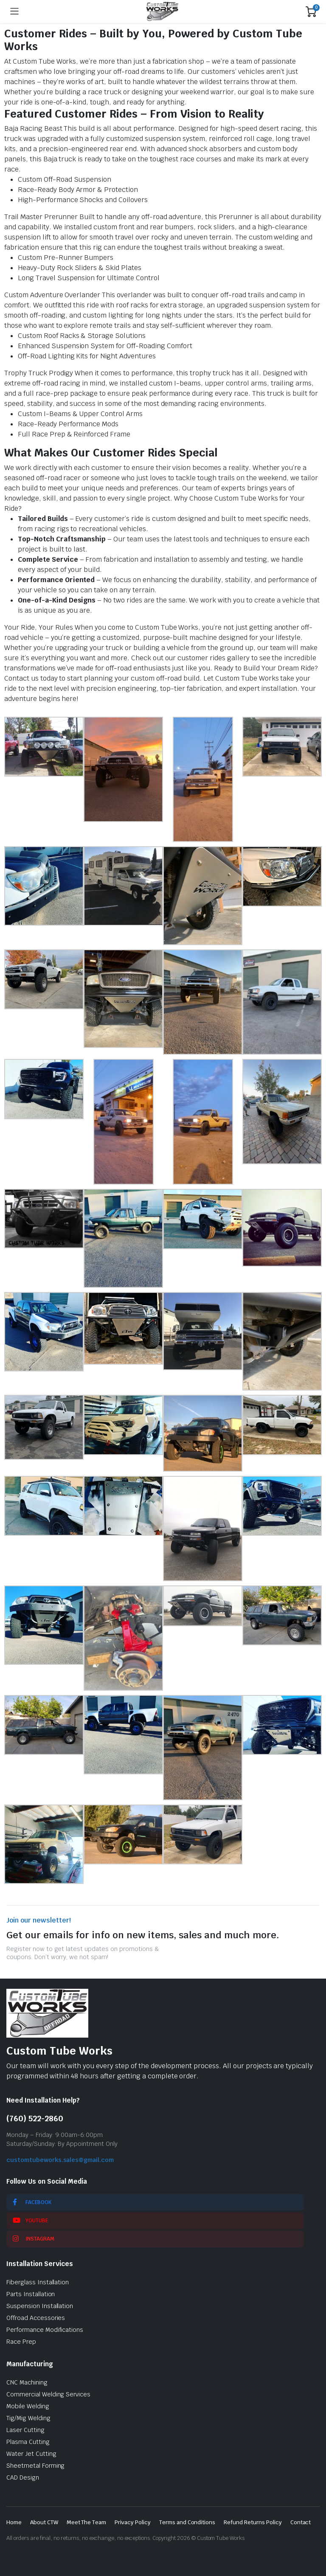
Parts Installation (30, 2294)
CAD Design (22, 2477)
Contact (300, 2522)
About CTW (44, 2522)
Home (14, 2522)
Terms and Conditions (187, 2522)
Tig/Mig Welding (28, 2418)
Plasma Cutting (28, 2442)
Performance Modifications (44, 2330)
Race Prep (21, 2341)
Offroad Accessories (35, 2318)
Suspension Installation (39, 2306)
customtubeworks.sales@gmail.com (60, 2160)
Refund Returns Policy (252, 2522)
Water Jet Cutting (31, 2454)
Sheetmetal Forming (35, 2465)
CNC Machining (27, 2382)
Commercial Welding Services (48, 2394)
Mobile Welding (27, 2406)
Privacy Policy (133, 2522)
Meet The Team (87, 2522)
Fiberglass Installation (37, 2282)
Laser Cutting (25, 2430)
